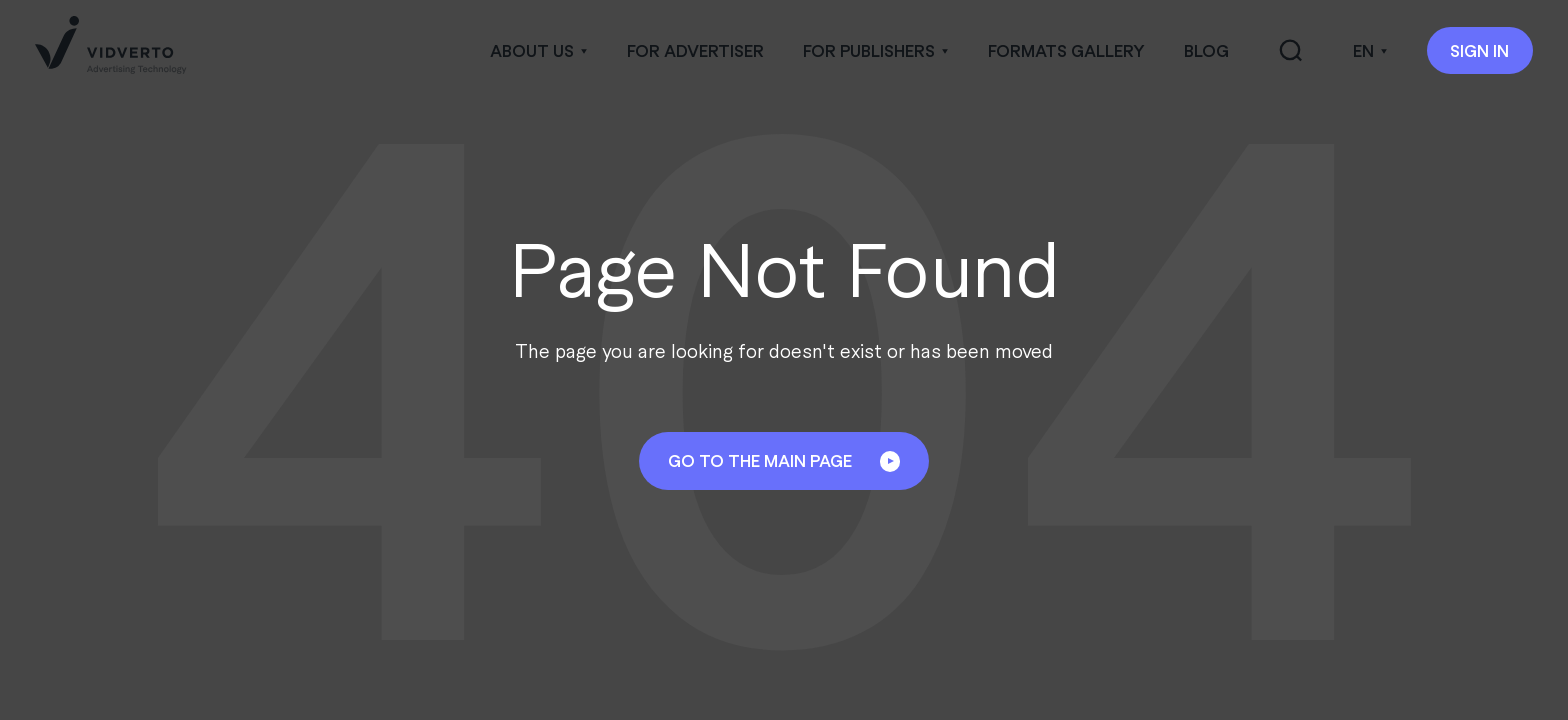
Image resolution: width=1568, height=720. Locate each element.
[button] (539, 50)
